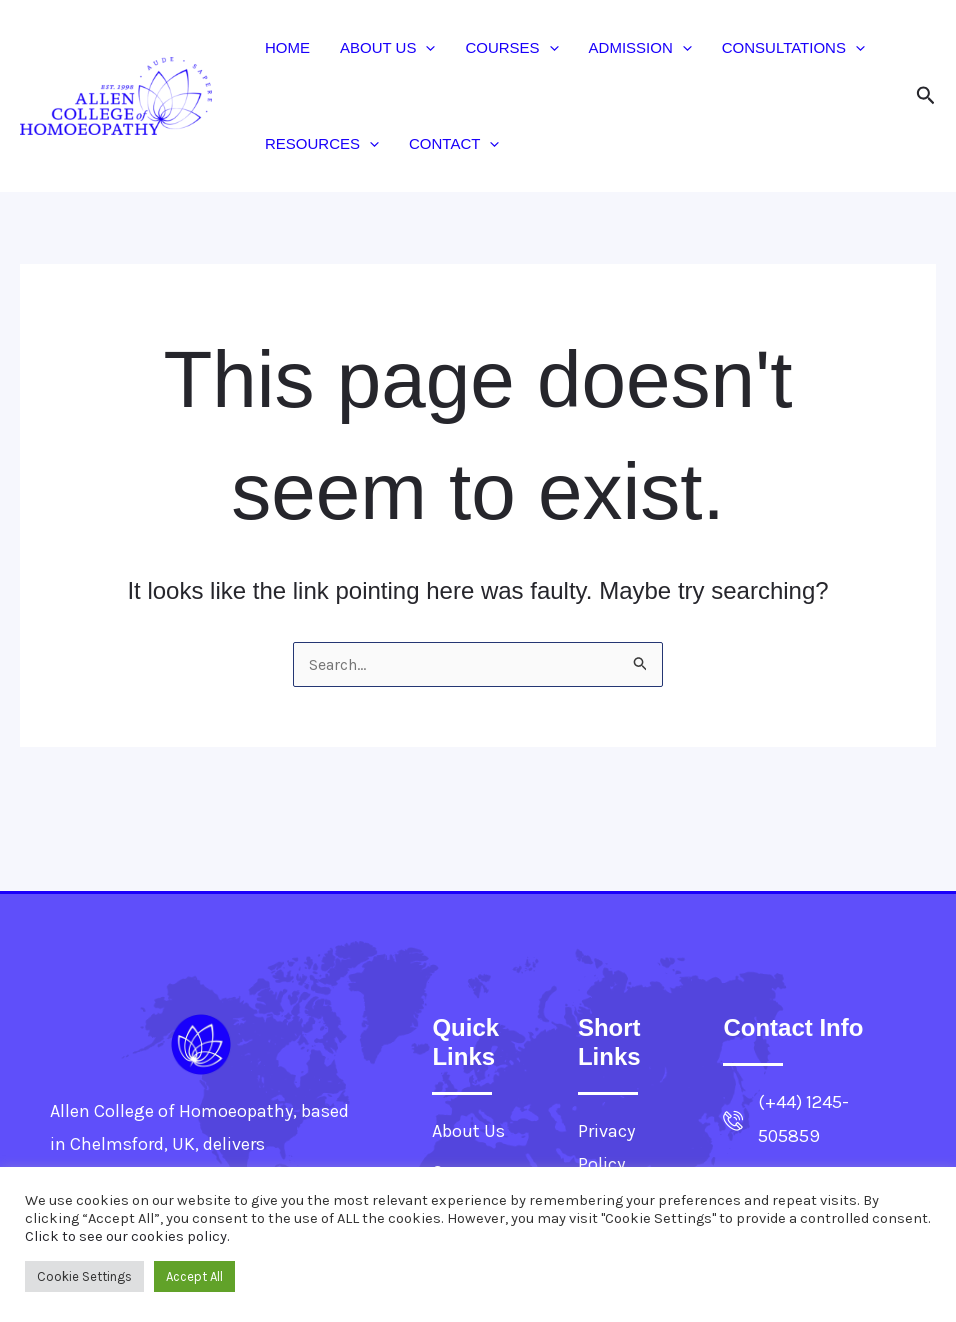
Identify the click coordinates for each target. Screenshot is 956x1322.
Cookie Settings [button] (84, 1276)
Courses (511, 48)
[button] (425, 48)
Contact (454, 144)
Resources (322, 144)
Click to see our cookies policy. (127, 1236)
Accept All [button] (194, 1276)
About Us (387, 48)
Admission (640, 48)
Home (287, 47)
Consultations (793, 48)
